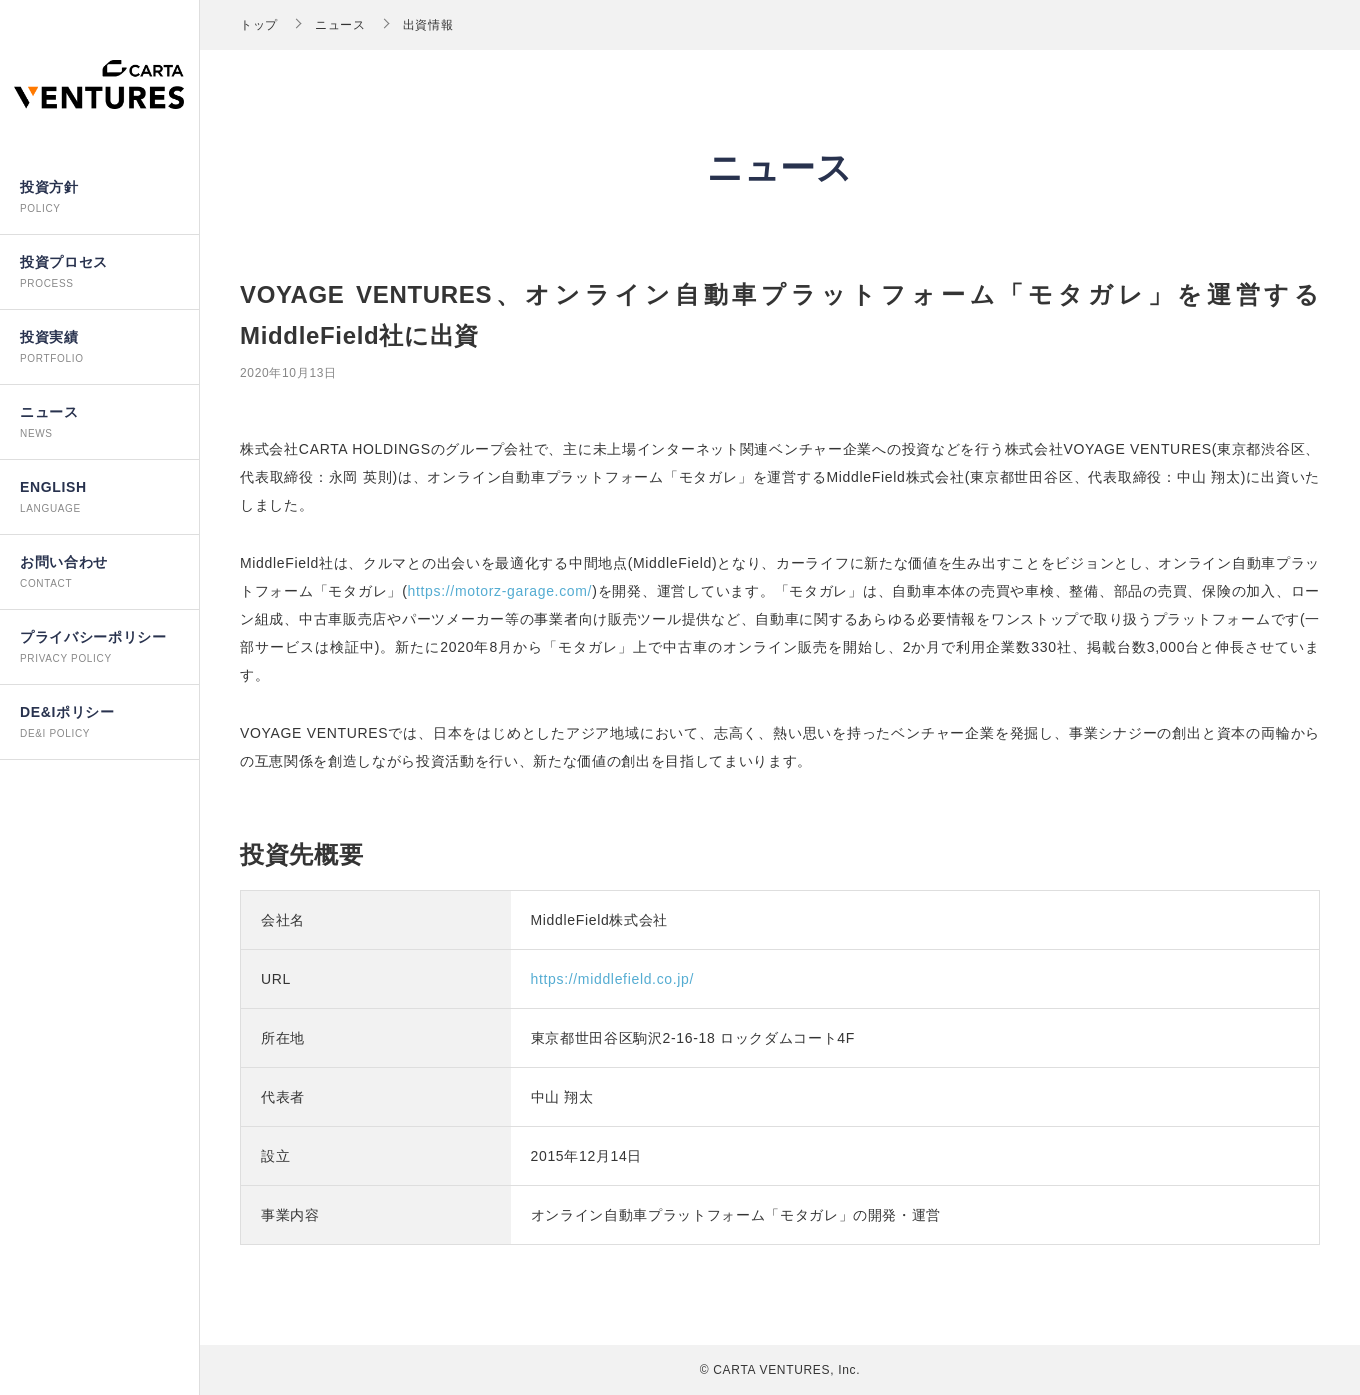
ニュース (340, 25)
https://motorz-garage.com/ (500, 591)
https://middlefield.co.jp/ (613, 979)
